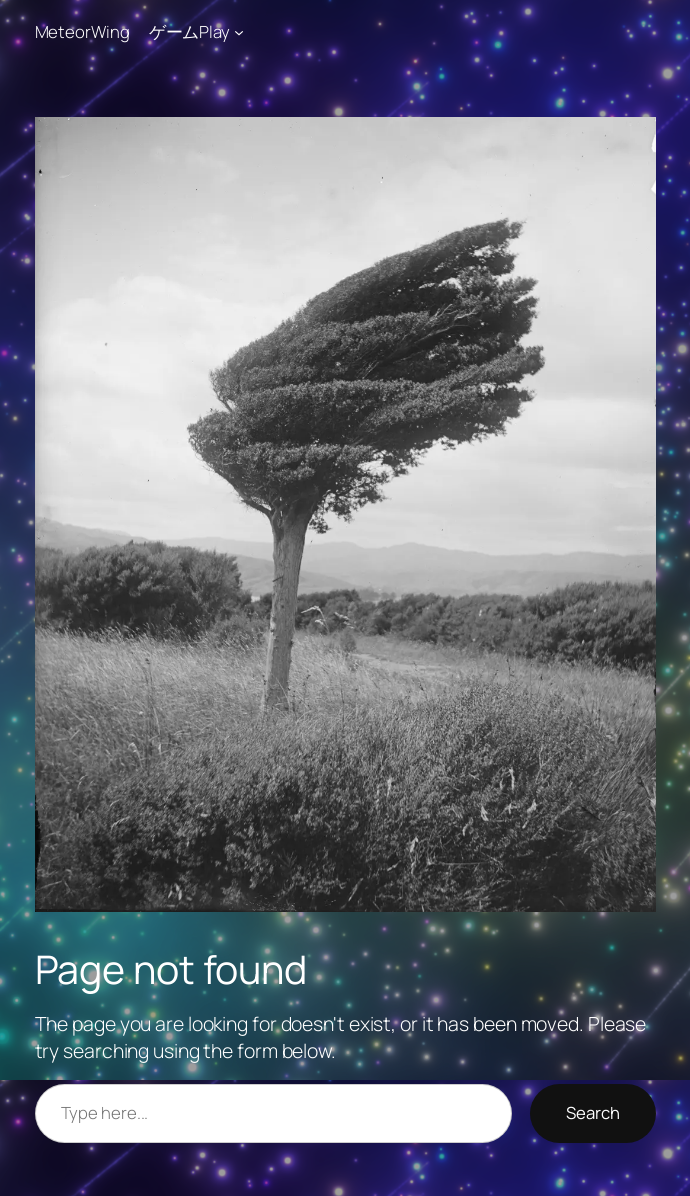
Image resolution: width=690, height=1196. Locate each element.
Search (593, 1112)
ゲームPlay (189, 31)
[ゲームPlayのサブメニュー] (239, 32)
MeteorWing (82, 31)
